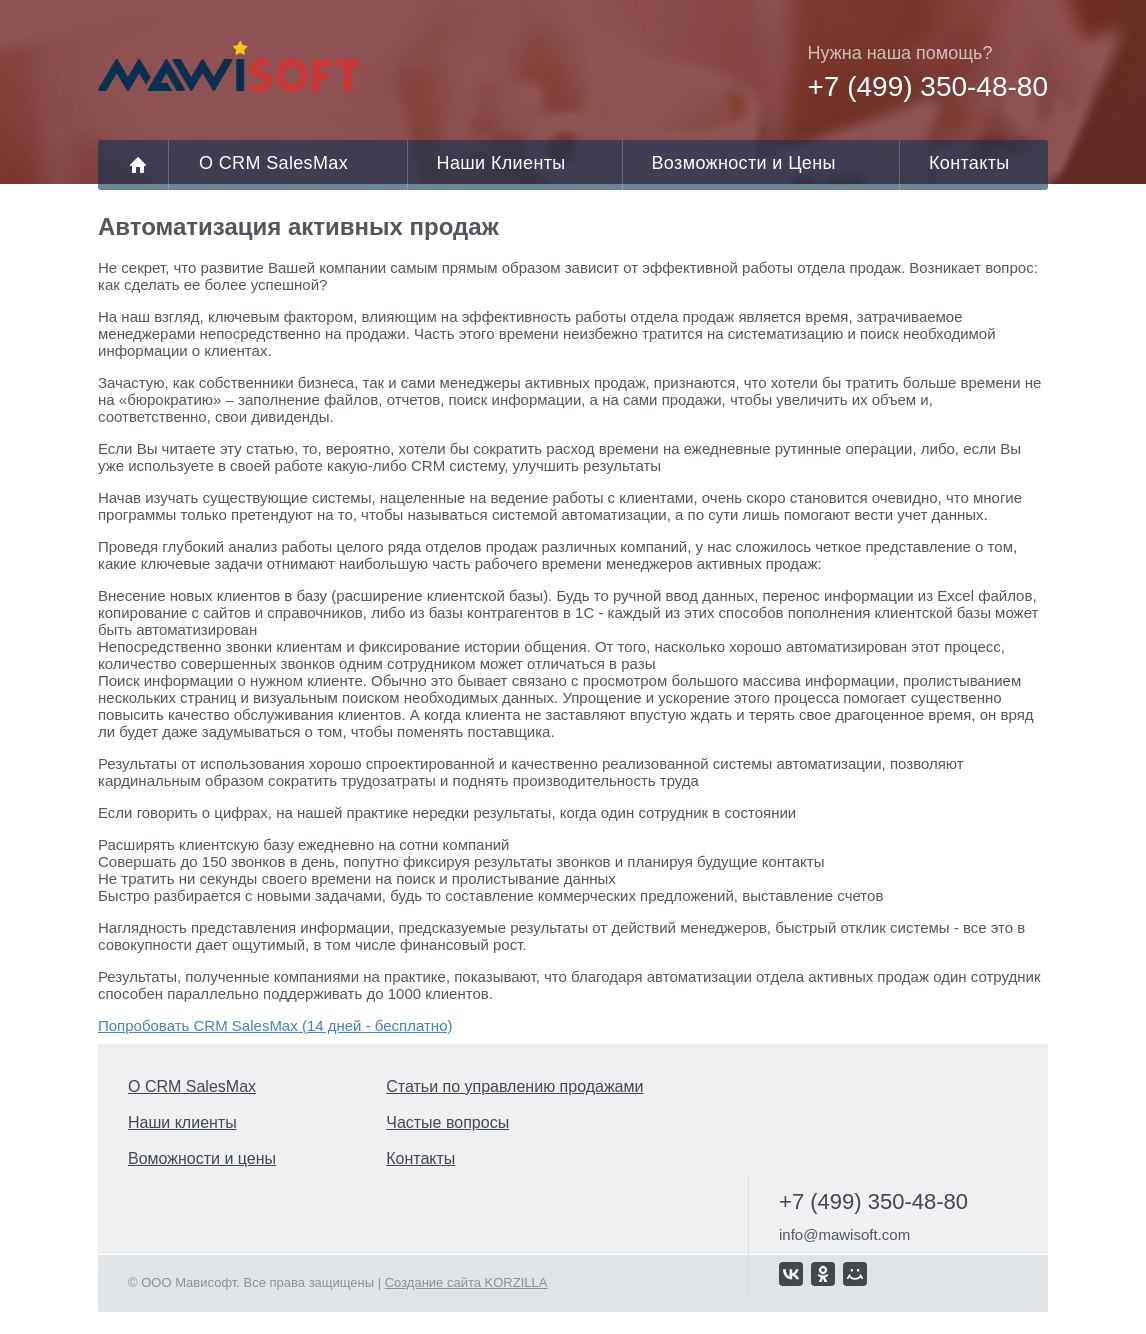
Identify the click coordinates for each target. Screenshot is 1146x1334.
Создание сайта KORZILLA (466, 1282)
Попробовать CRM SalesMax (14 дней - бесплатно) (275, 1025)
